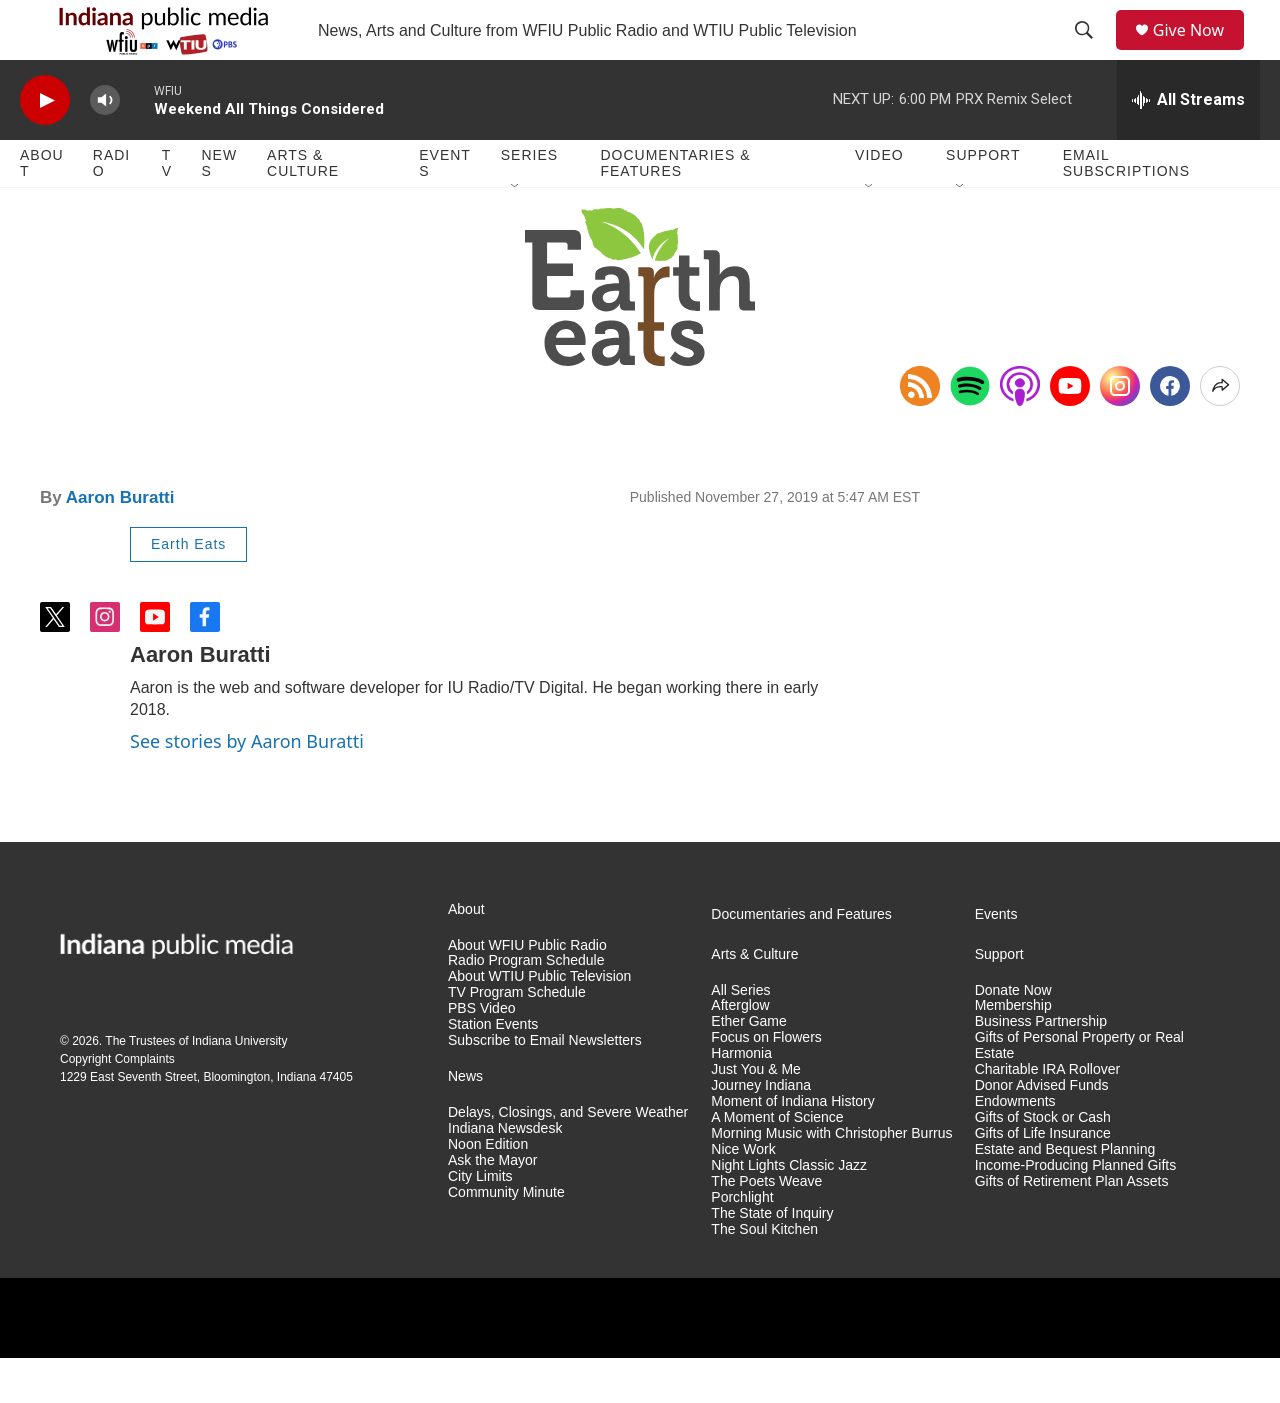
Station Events (493, 1069)
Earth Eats (188, 589)
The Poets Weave (766, 1226)
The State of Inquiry (772, 1258)
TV (167, 208)
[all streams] (1188, 145)
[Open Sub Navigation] (516, 232)
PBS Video (481, 1053)
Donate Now (1013, 1035)
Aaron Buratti (120, 542)
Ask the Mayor (492, 1205)
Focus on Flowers (766, 1082)
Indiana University (239, 1086)
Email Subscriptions (1126, 208)
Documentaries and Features (801, 959)
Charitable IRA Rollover (1048, 1114)
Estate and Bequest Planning (1065, 1194)
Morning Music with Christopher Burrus (831, 1178)
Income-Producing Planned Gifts (1076, 1210)
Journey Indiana (761, 1130)
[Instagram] (1120, 431)
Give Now (1200, 52)
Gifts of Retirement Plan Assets (1072, 1226)
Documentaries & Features (675, 208)
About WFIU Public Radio (527, 990)
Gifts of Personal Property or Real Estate (1079, 1090)
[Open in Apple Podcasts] (1020, 431)
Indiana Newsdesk (505, 1173)
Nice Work (743, 1194)
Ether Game (748, 1066)
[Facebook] (1170, 431)
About (42, 208)
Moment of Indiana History (792, 1146)
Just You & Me (756, 1114)
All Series (740, 1035)
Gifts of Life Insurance (1043, 1178)
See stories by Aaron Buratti (247, 786)
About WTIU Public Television (539, 1021)
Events (445, 208)
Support (983, 200)
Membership (1013, 1050)
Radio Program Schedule (526, 1005)
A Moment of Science (777, 1162)
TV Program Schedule (517, 1037)
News (219, 208)
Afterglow (740, 1050)
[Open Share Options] (1220, 431)
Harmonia (741, 1098)
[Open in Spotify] (970, 431)
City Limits (480, 1221)
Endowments (1015, 1146)
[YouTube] (1070, 431)
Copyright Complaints (117, 1104)
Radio (111, 208)
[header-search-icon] (1091, 53)
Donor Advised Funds (1042, 1130)
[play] (45, 145)
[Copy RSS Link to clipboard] (920, 431)
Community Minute (506, 1237)
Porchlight (742, 1242)
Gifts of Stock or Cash (1043, 1162)
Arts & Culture (303, 208)
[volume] (105, 145)
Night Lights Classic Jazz (789, 1210)
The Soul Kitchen (764, 1274)
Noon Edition (488, 1189)
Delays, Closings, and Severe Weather (568, 1157)
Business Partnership (1041, 1066)
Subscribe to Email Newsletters (545, 1085)
